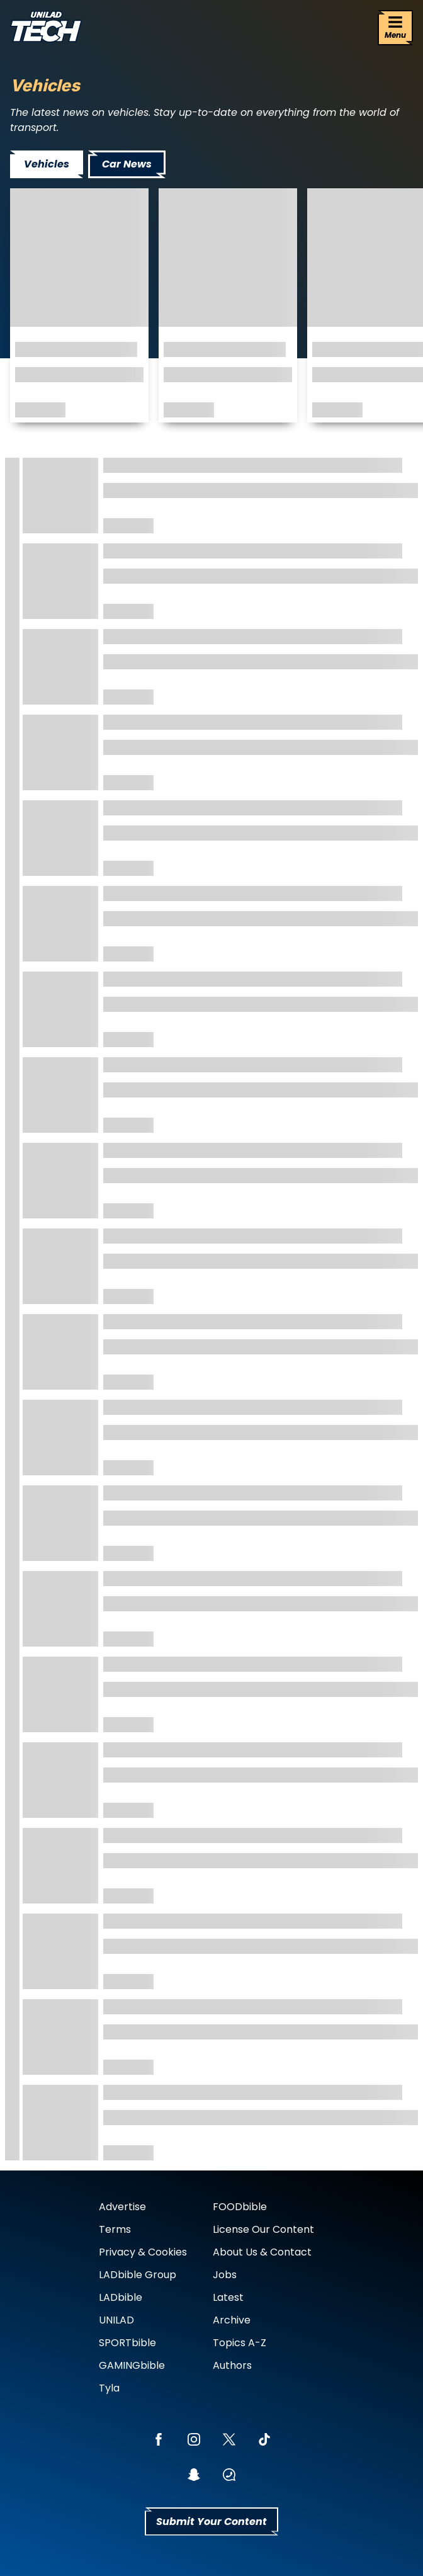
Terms (115, 2229)
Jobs (225, 2274)
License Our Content (263, 2229)
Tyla (109, 2388)
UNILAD (116, 2320)
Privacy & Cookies (143, 2252)
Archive (232, 2320)
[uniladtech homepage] (46, 28)
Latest (228, 2297)
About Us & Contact (262, 2252)
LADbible (120, 2297)
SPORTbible (127, 2342)
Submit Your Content (211, 2521)
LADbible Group (137, 2274)
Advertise (122, 2206)
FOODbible (240, 2206)
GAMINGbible (132, 2365)
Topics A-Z (239, 2342)
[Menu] (395, 27)
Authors (232, 2365)
